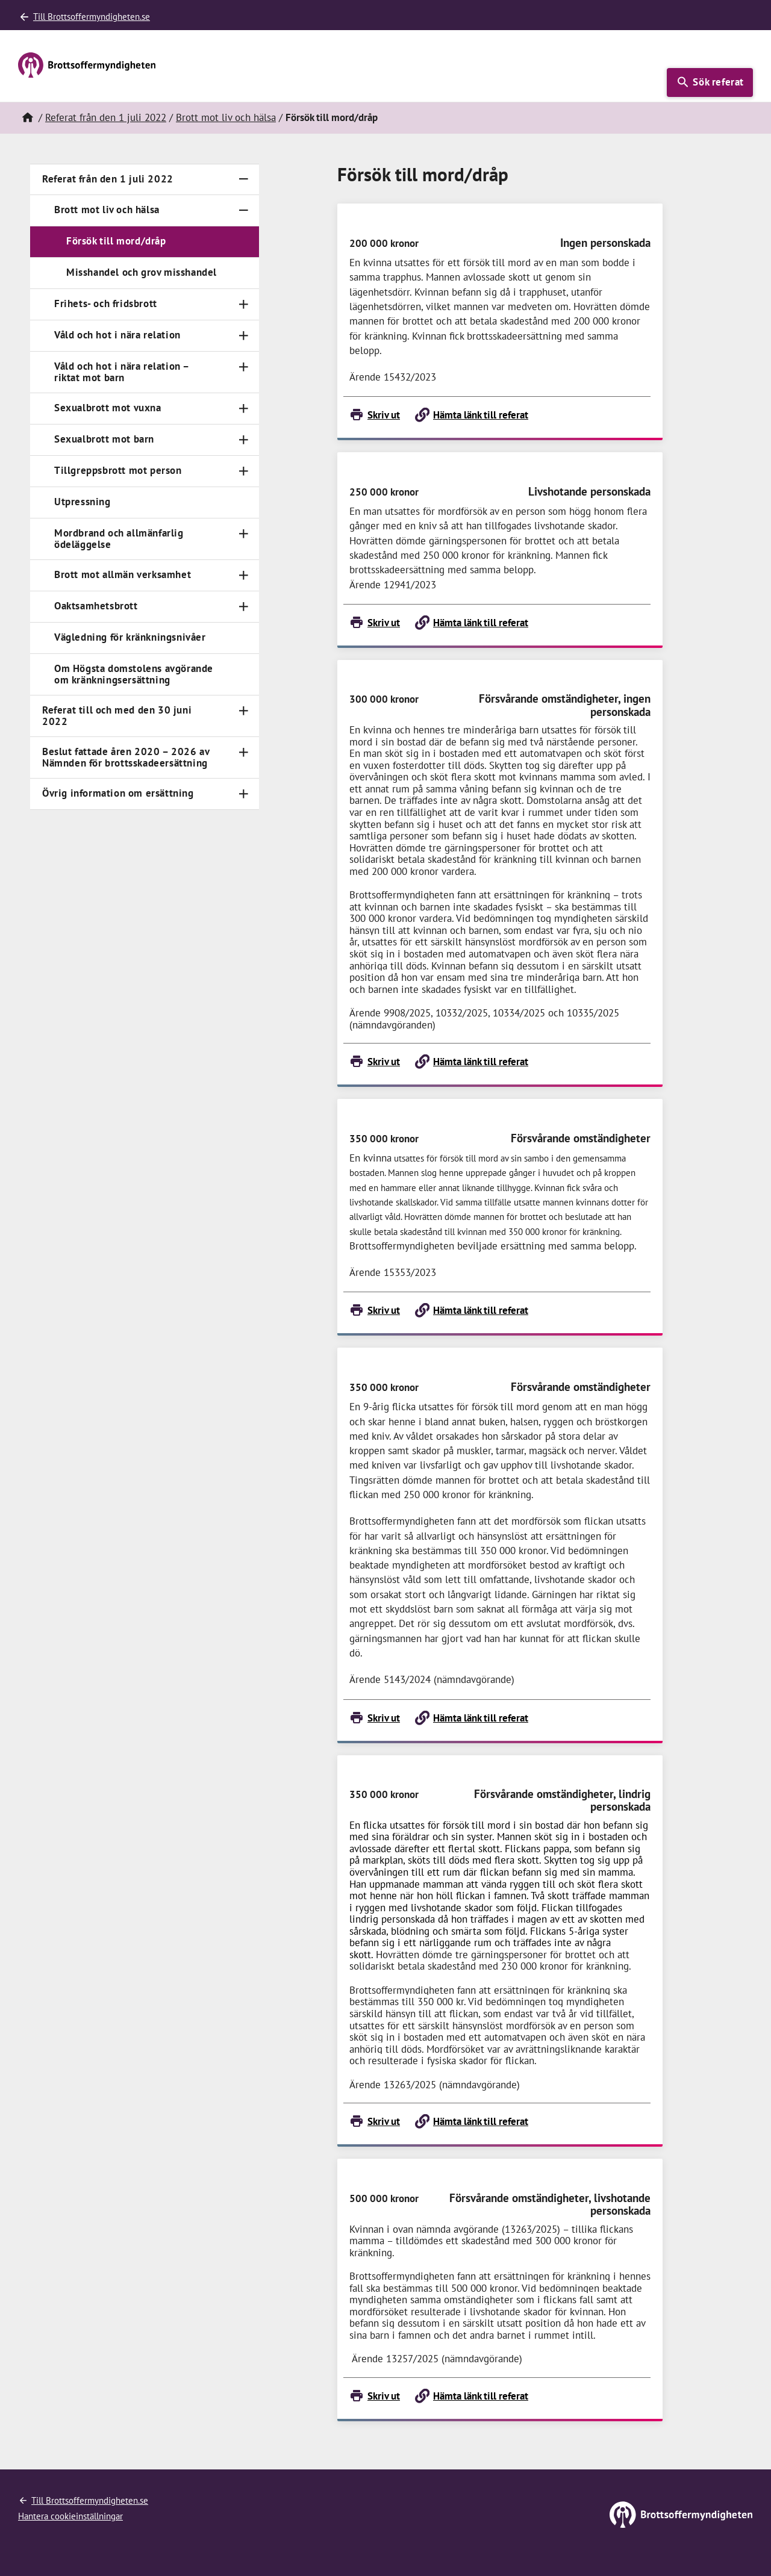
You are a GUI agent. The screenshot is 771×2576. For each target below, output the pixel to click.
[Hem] (27, 118)
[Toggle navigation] (243, 179)
